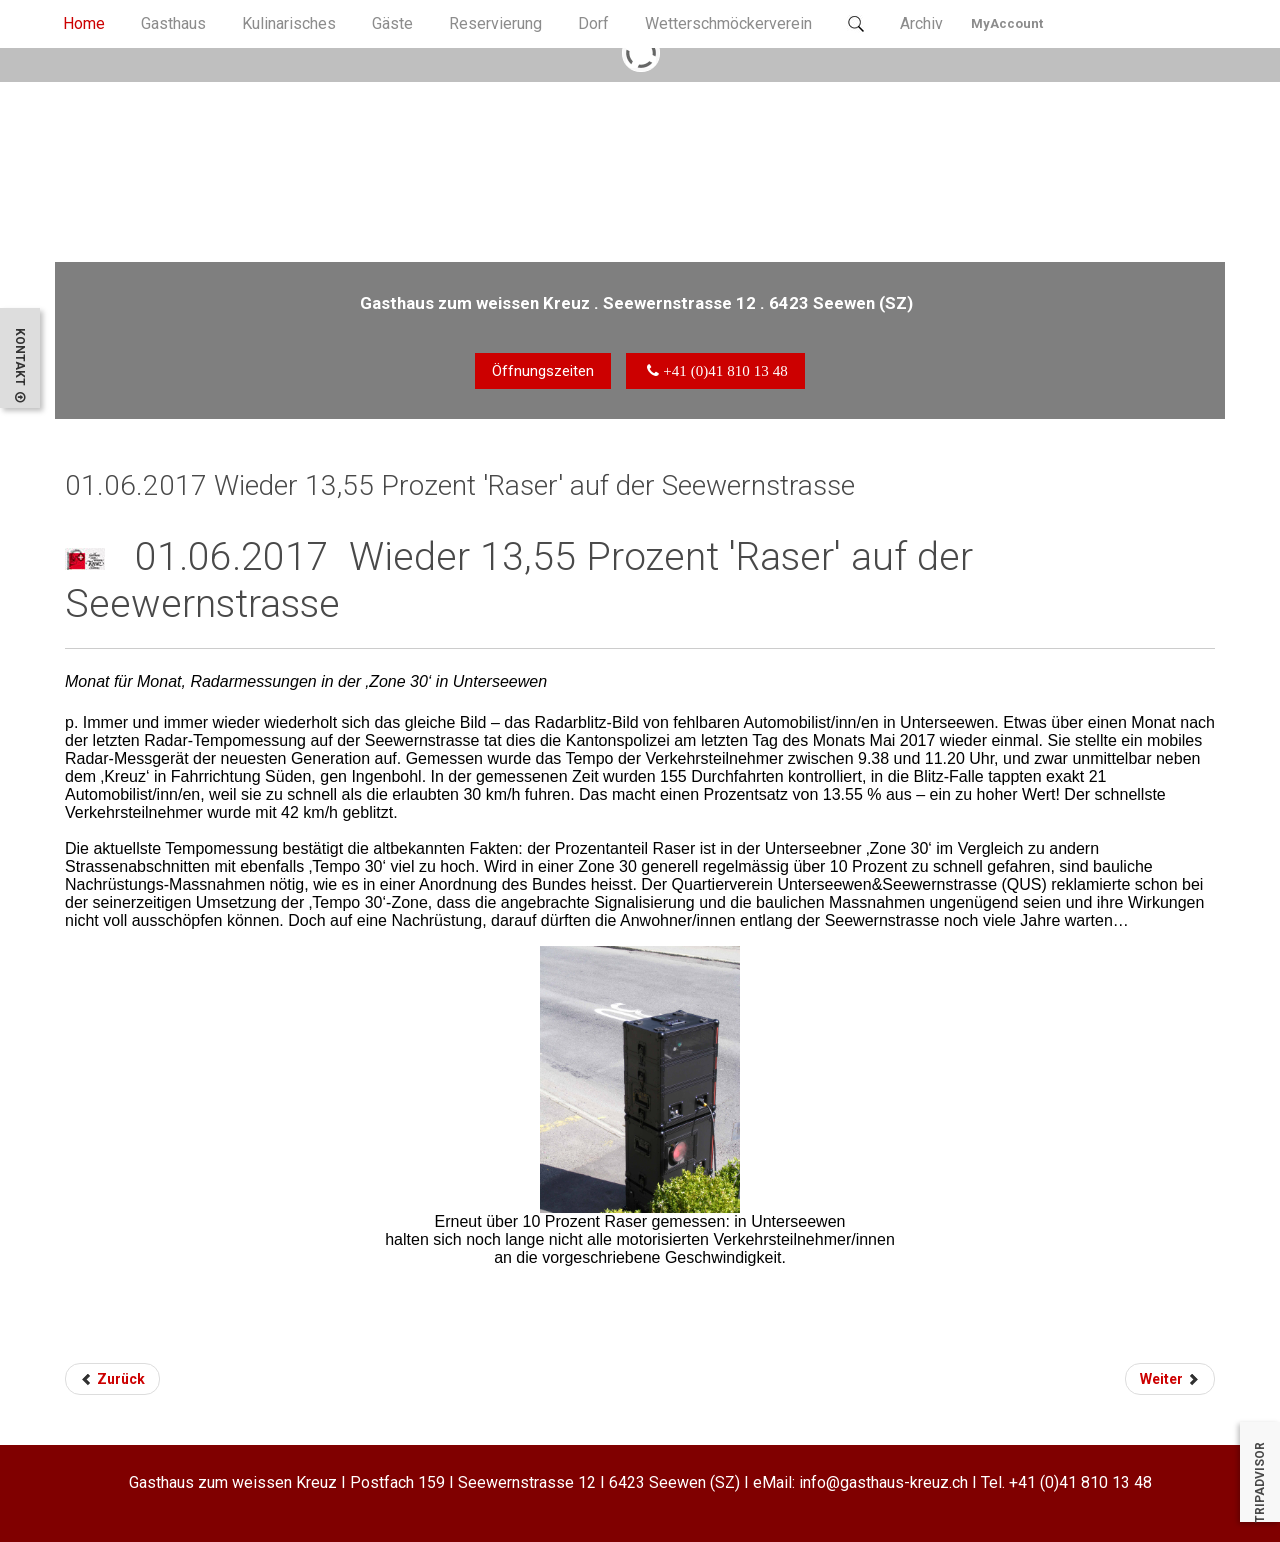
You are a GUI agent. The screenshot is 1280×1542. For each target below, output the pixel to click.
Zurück (112, 1379)
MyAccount (1007, 23)
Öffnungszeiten (543, 371)
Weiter (1170, 1379)
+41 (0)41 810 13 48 (1080, 1482)
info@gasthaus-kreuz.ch (883, 1482)
